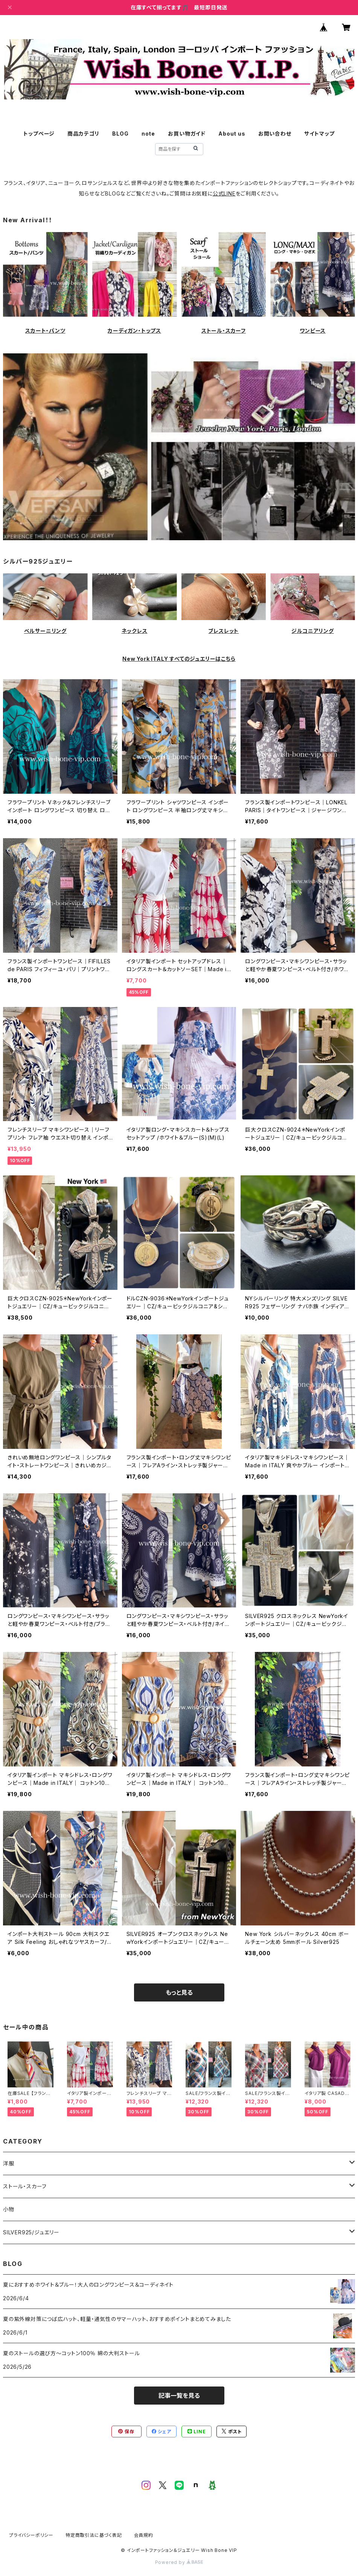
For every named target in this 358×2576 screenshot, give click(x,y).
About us (231, 133)
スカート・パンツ (45, 330)
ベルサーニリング (45, 631)
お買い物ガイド (187, 133)
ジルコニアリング (312, 631)
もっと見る (179, 1992)
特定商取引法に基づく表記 (94, 2535)
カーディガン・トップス (134, 330)
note (148, 133)
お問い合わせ (274, 133)
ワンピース (313, 330)
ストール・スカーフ (223, 330)
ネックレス (135, 631)
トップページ (39, 133)
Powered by (179, 2562)
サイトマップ (319, 133)
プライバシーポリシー (31, 2535)
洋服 (8, 2163)
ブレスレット (223, 631)
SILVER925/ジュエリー (31, 2232)
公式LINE (224, 193)
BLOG (120, 133)
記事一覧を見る (179, 2395)
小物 (8, 2209)
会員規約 (143, 2535)
